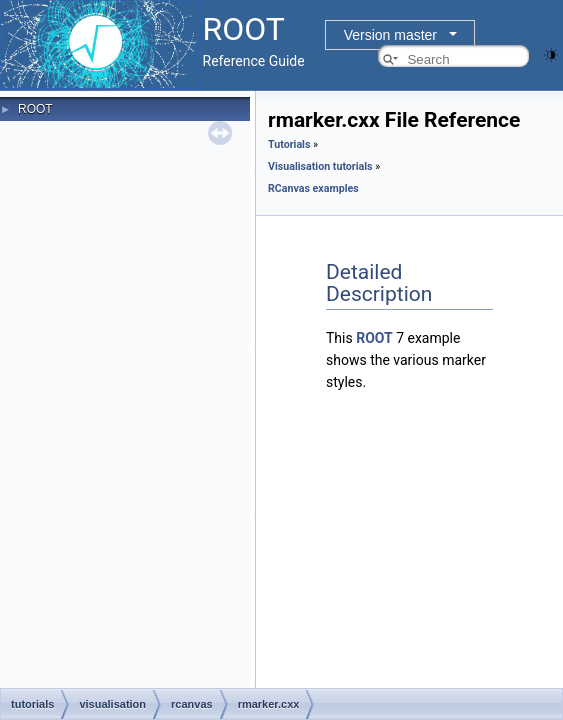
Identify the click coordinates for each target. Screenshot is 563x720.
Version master (390, 35)
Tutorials (289, 144)
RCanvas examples (313, 188)
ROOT (35, 109)
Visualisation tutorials (320, 166)
